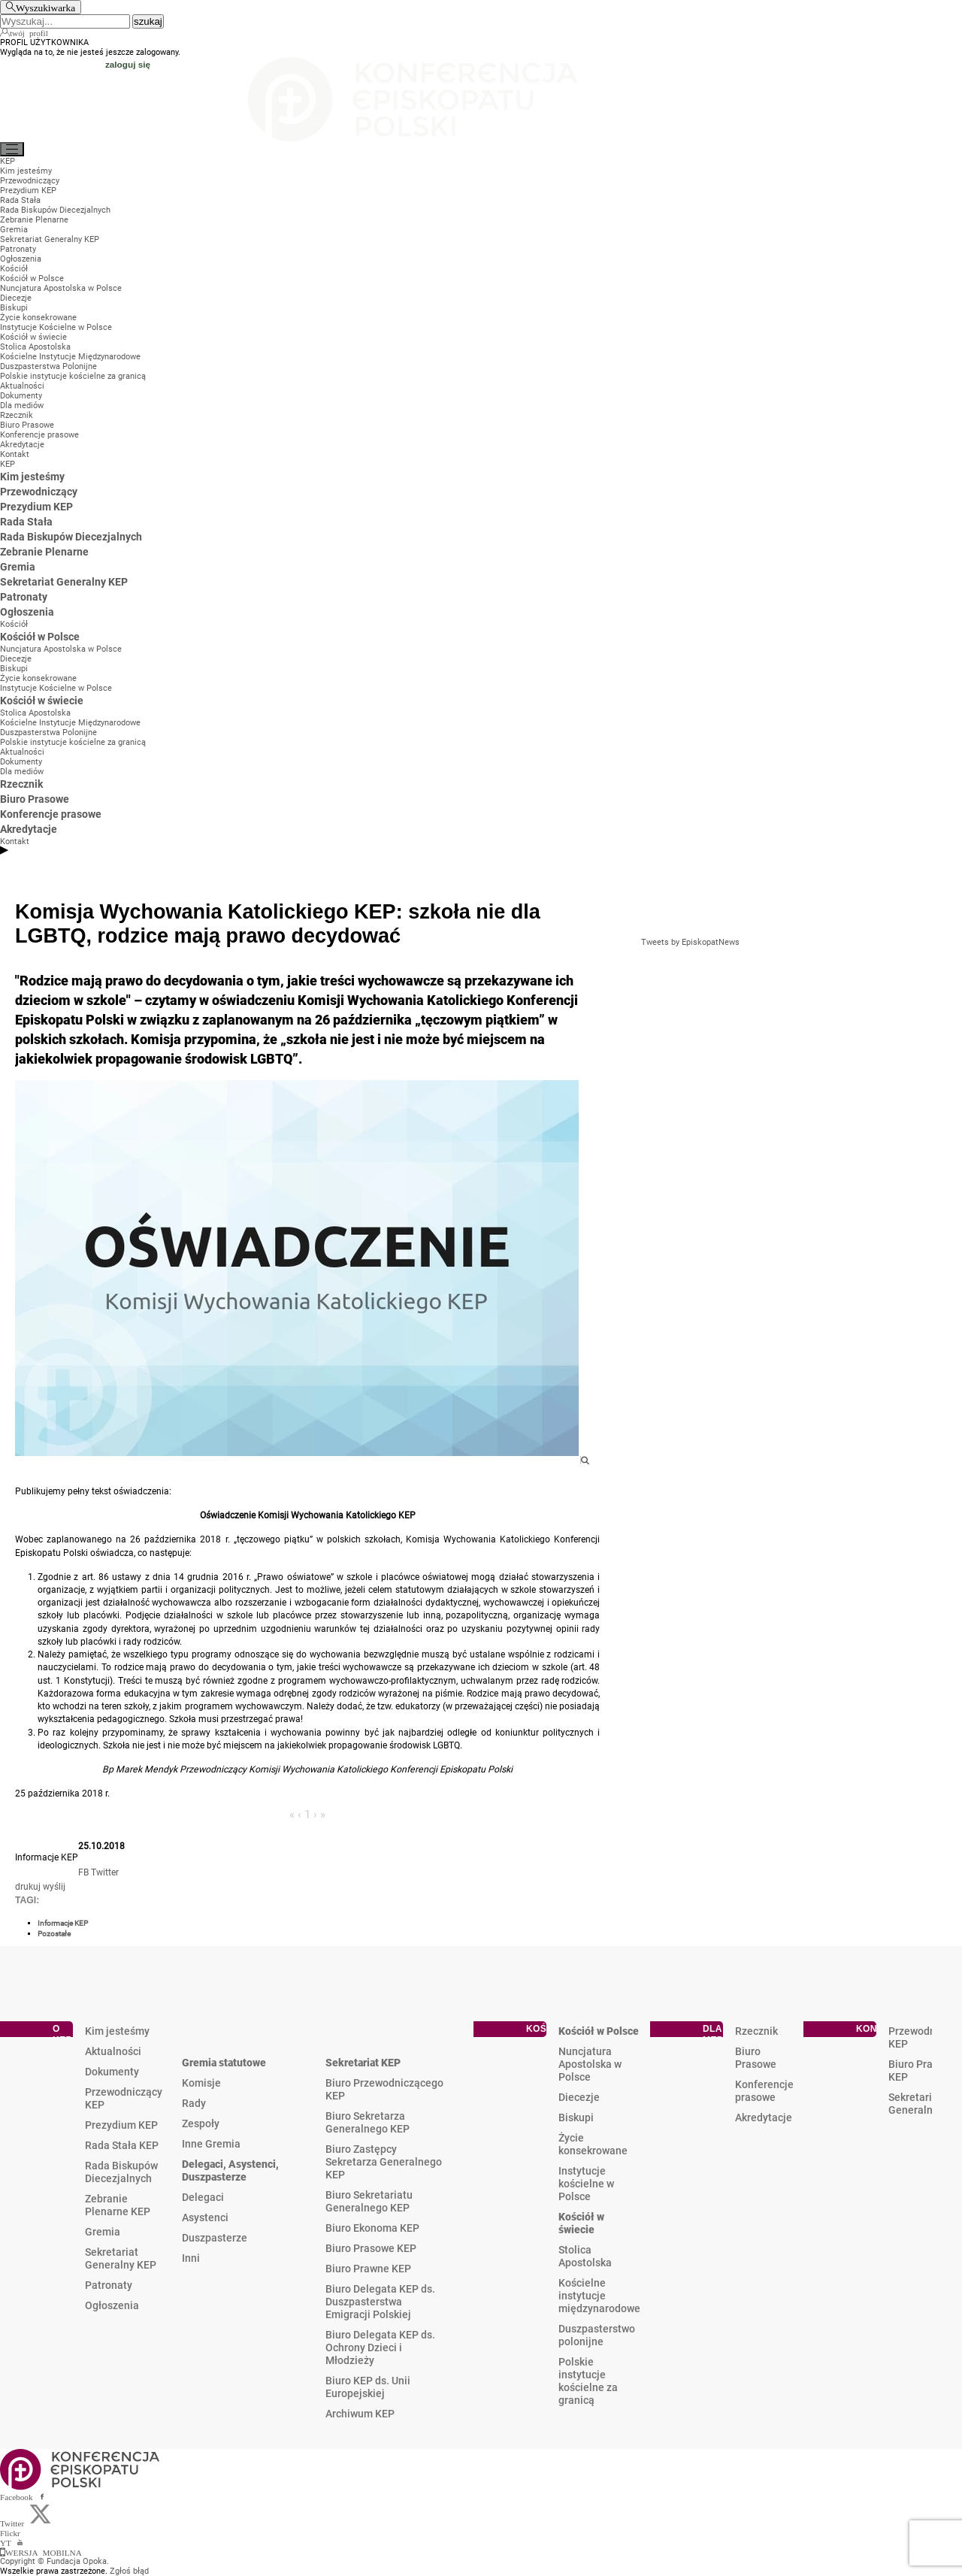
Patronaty (108, 2285)
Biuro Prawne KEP (368, 2269)
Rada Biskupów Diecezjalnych (121, 2172)
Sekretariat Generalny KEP (120, 2258)
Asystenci (205, 2217)
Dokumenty (112, 2072)
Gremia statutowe (224, 2063)
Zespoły (200, 2123)
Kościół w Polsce (598, 2031)
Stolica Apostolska (585, 2256)
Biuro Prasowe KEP (370, 2248)
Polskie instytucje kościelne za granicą (588, 2381)
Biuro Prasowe (755, 2057)
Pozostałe (54, 1934)
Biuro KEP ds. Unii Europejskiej (367, 2387)
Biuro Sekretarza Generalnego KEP (367, 2122)
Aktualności (113, 2051)
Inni (191, 2258)
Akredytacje (763, 2117)
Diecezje (579, 2097)
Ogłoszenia (112, 2305)
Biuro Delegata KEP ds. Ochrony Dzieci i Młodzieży (380, 2347)
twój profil (29, 32)
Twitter (105, 1872)
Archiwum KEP (360, 2414)
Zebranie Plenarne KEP (117, 2205)
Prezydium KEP (121, 2125)
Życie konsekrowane (593, 2144)
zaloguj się (127, 64)
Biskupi (576, 2117)
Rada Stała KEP (122, 2145)
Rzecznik (756, 2031)
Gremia (102, 2232)
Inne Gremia (211, 2144)
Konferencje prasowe (764, 2090)
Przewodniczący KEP (123, 2098)
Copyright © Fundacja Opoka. (54, 2561)
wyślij (54, 1886)
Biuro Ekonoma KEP (372, 2228)
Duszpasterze (214, 2238)
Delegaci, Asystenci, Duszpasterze (230, 2170)
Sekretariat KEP (363, 2063)
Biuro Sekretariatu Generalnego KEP (369, 2201)
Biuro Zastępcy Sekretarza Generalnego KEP (383, 2162)
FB (83, 1872)
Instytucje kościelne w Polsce (586, 2183)
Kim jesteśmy (117, 2031)
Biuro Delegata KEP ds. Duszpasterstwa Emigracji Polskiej (380, 2301)
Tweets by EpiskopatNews (690, 942)
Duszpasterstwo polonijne (596, 2335)
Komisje (201, 2083)
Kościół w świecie (581, 2223)
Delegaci (203, 2197)
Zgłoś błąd (129, 2571)
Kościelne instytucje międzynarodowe (599, 2295)
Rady (194, 2103)
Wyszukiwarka (45, 7)
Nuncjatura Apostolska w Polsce (590, 2064)
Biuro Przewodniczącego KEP (384, 2089)
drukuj (28, 1886)
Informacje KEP (63, 1923)
